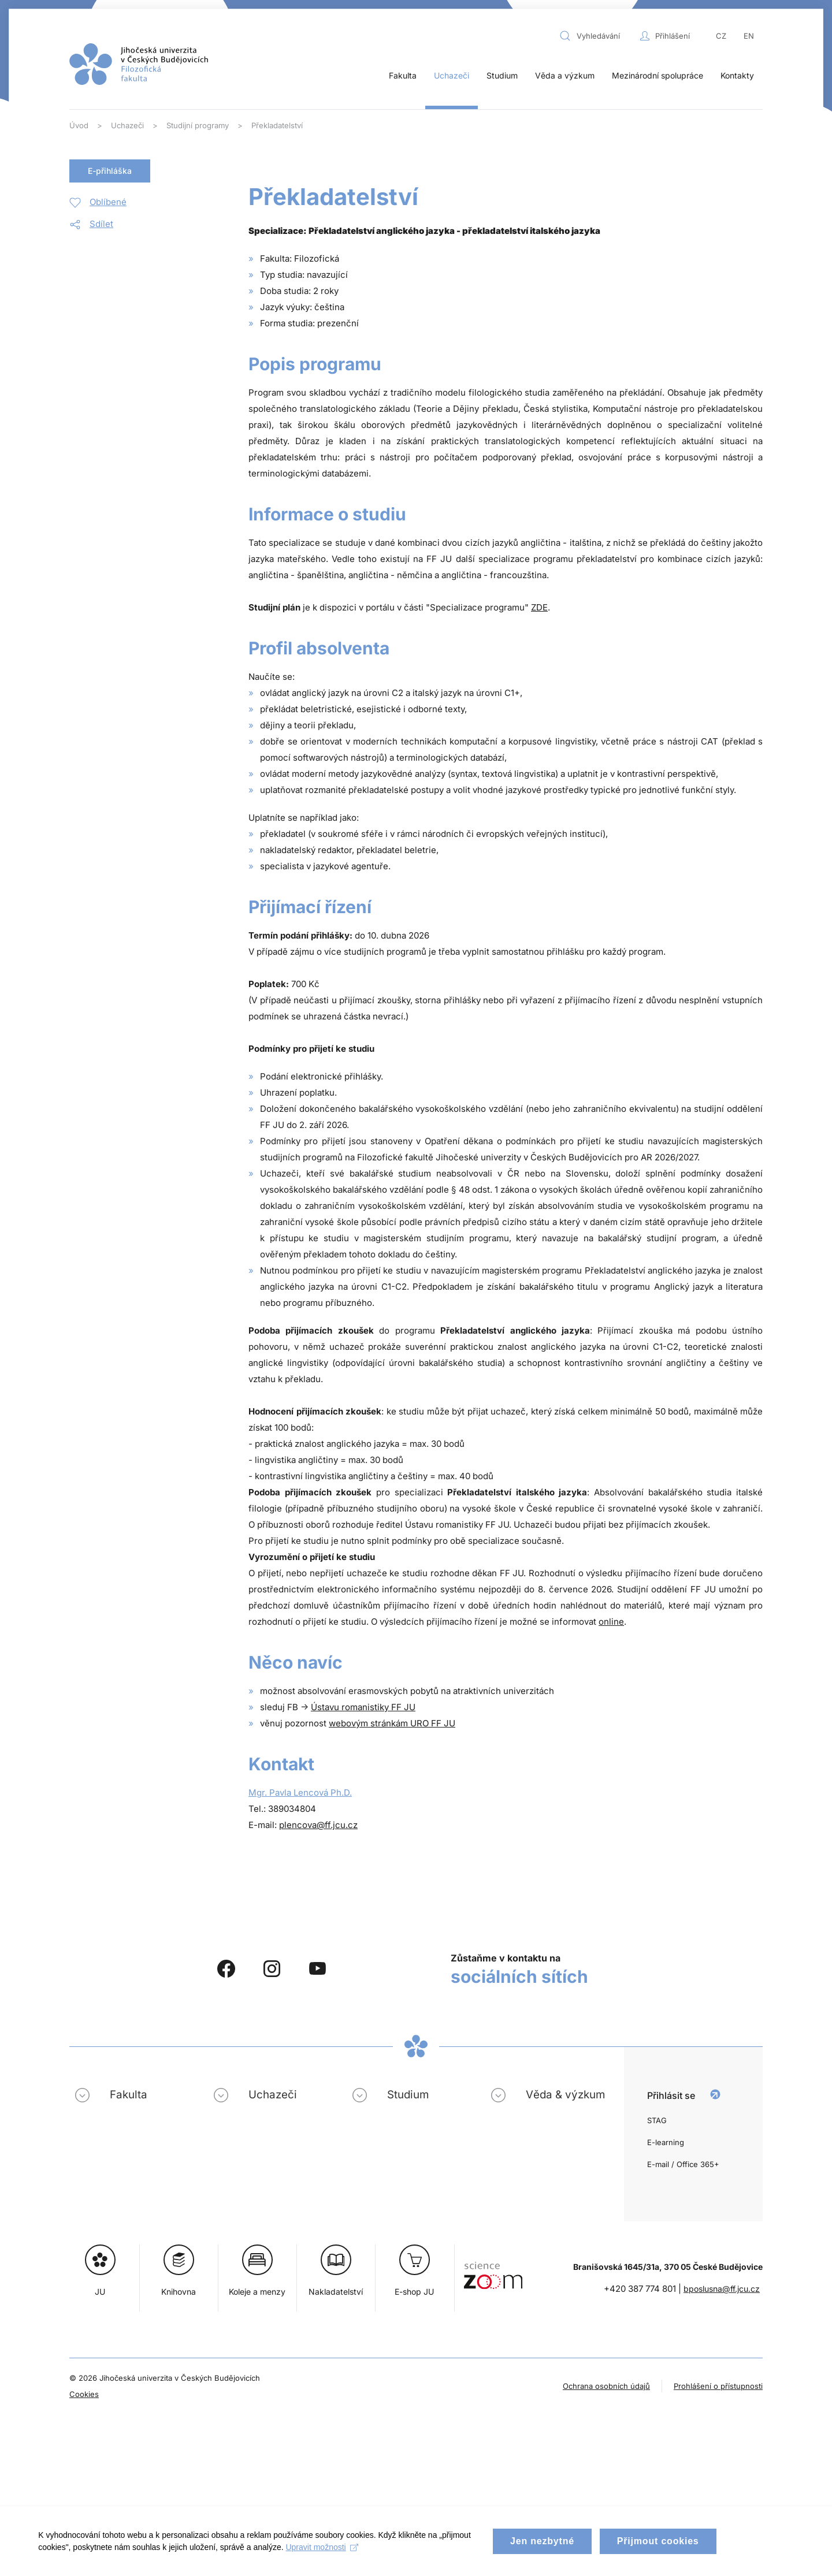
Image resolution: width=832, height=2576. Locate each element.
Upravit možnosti (324, 2557)
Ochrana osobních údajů (606, 2386)
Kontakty (737, 75)
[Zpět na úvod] (138, 64)
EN (749, 35)
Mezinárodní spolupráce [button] (657, 75)
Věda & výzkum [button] (565, 2094)
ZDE (539, 607)
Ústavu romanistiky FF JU (363, 1707)
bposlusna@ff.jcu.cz (722, 2289)
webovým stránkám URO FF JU (392, 1723)
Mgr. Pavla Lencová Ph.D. (300, 1792)
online (611, 1621)
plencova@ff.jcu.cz (318, 1824)
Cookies (84, 2394)
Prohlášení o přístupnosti (718, 2386)
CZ (721, 35)
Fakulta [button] (403, 75)
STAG (657, 2120)
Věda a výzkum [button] (565, 75)
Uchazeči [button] (451, 75)
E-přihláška (110, 171)
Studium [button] (502, 75)
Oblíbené (108, 201)
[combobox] (597, 35)
